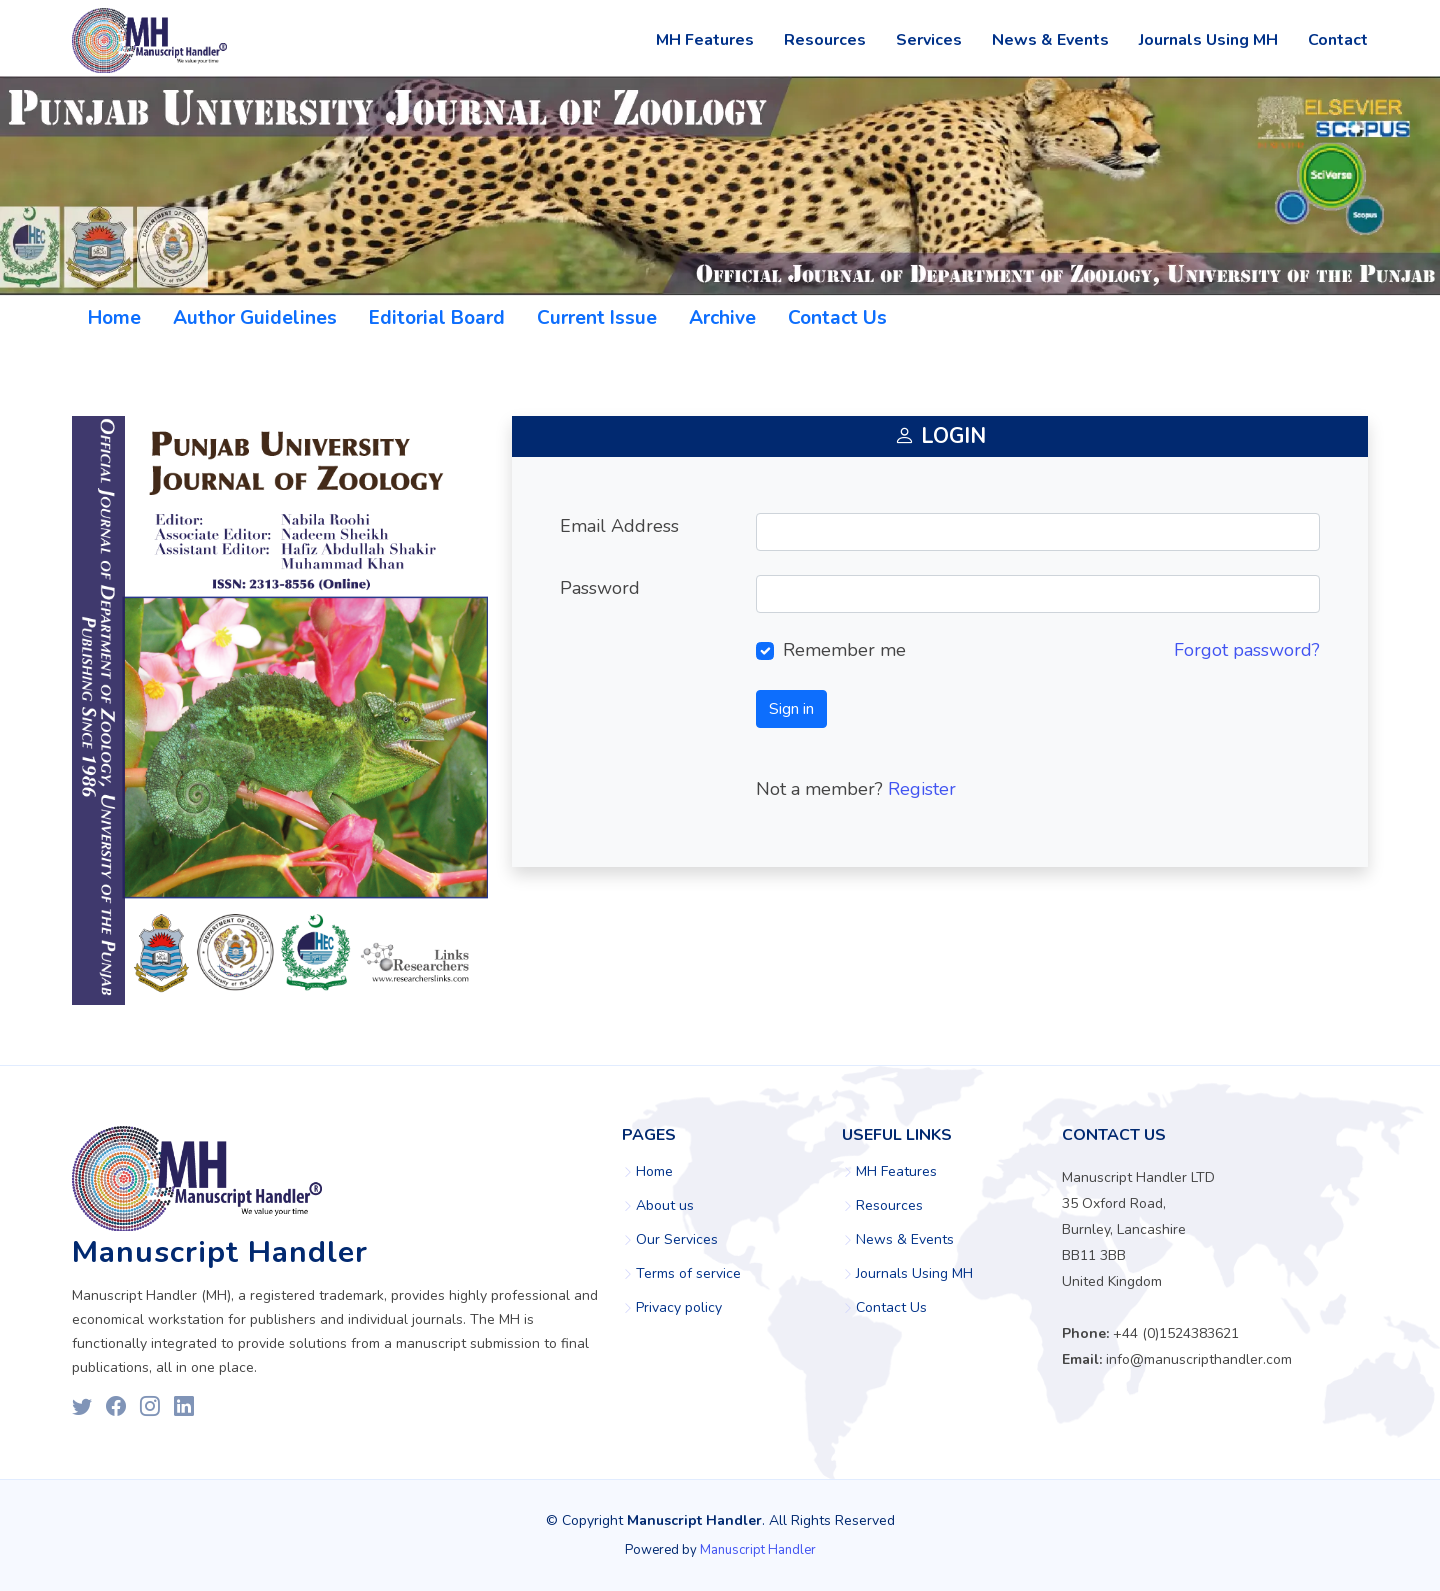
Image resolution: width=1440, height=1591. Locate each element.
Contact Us (837, 318)
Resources (825, 40)
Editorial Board (437, 318)
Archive (722, 318)
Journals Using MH (1208, 40)
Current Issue (597, 318)
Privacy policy (679, 1308)
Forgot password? (1247, 650)
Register (922, 789)
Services (929, 40)
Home (114, 318)
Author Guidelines (255, 318)
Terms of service (688, 1274)
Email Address (619, 526)
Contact (1338, 40)
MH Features (705, 40)
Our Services (677, 1240)
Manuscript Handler (758, 1550)
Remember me (844, 650)
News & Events (1050, 40)
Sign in (791, 709)
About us (665, 1206)
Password (600, 588)
